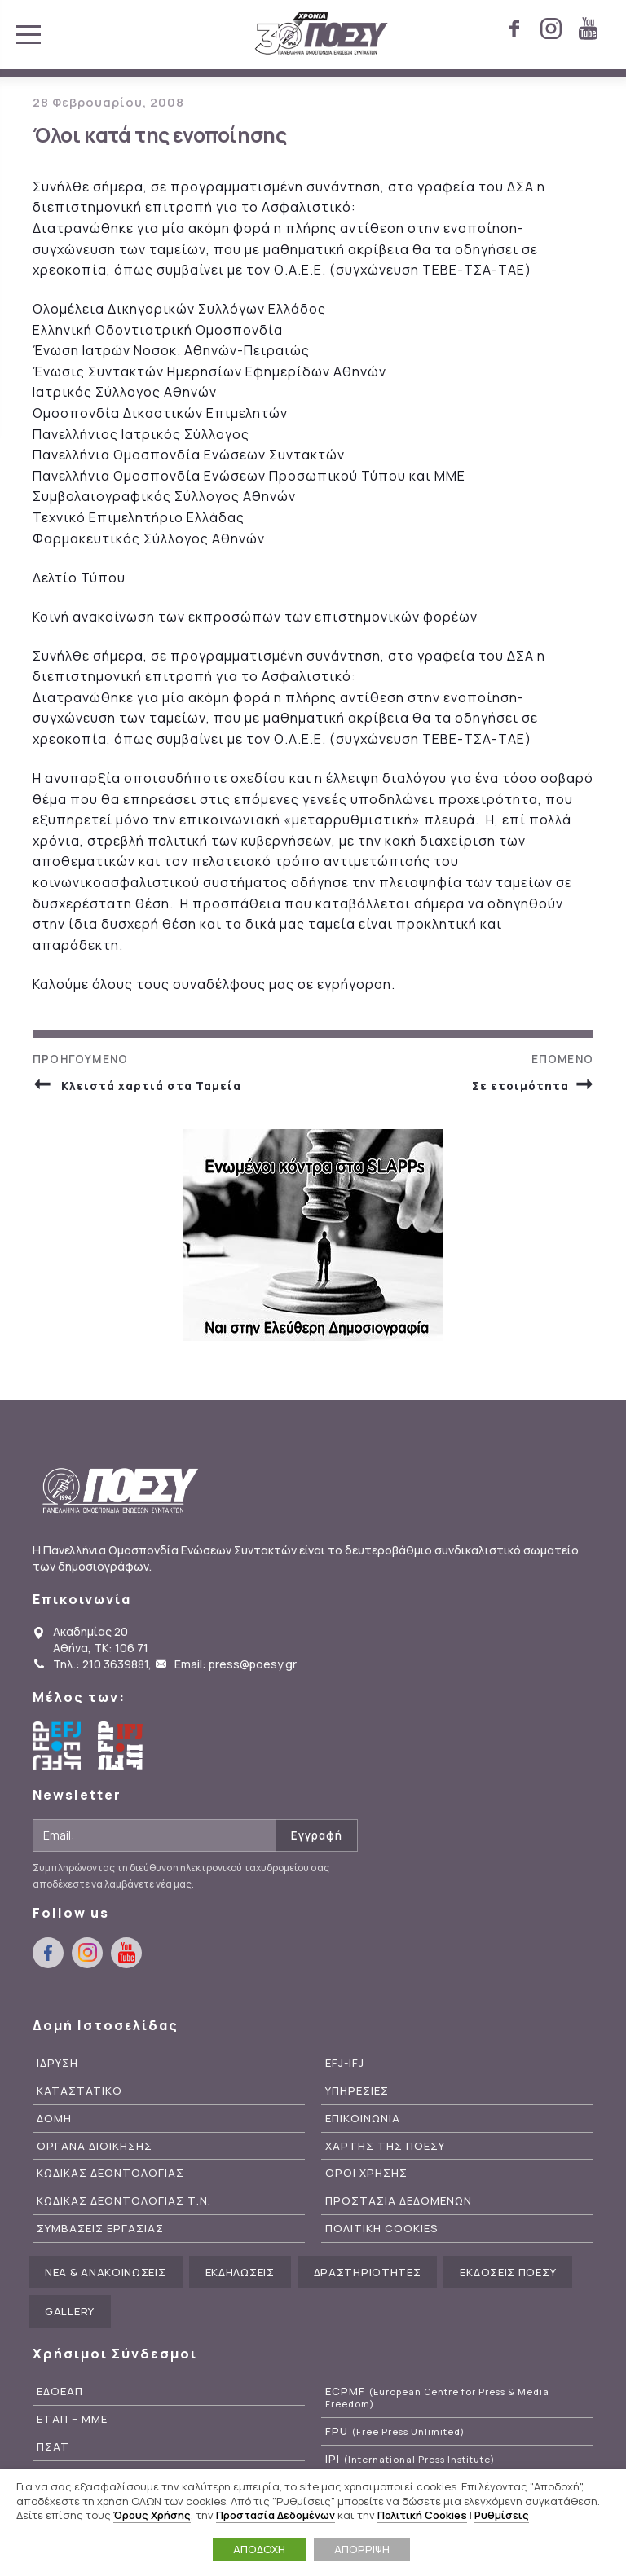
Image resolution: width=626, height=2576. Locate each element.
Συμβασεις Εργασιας (100, 2231)
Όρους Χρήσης (152, 2515)
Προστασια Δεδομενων (398, 2204)
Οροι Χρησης (366, 2176)
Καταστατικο (79, 2093)
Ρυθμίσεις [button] (501, 2515)
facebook (514, 28)
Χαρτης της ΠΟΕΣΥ (385, 2149)
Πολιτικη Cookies (382, 2231)
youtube (587, 28)
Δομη (54, 2121)
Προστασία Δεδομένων (275, 2515)
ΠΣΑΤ (53, 2449)
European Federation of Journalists (57, 1748)
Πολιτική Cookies (422, 2515)
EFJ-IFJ (344, 2065)
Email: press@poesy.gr (235, 1666)
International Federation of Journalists (122, 1748)
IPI (410, 2461)
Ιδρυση (57, 2065)
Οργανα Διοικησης (94, 2149)
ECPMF (437, 2400)
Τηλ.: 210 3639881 (100, 1666)
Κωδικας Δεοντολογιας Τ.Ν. (124, 2204)
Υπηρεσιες (357, 2093)
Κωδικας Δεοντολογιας (110, 2176)
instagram (551, 28)
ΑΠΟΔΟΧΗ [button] (259, 2549)
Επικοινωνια (362, 2121)
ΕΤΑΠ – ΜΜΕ (72, 2422)
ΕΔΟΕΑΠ (60, 2394)
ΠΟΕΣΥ (321, 34)
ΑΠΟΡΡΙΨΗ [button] (362, 2549)
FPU (395, 2434)
